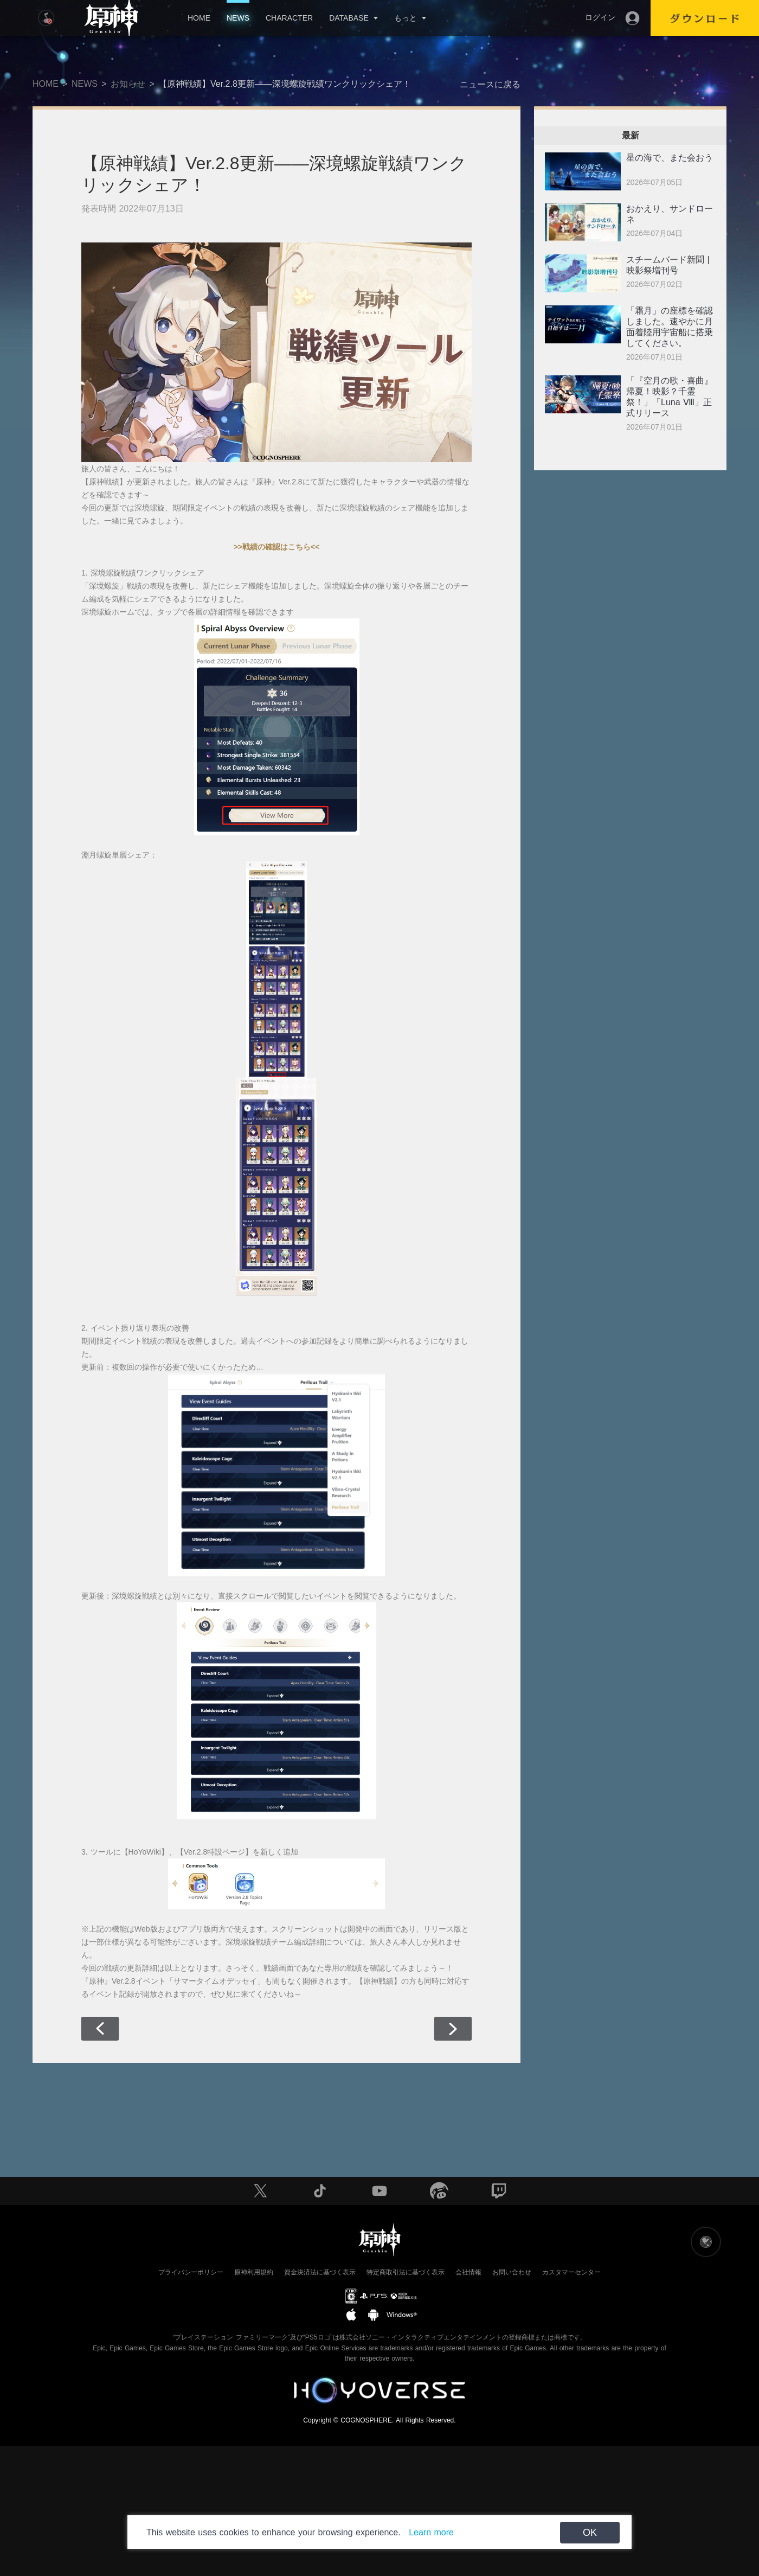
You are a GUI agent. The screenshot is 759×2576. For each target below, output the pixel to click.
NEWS (238, 18)
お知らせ (128, 83)
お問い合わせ (511, 2272)
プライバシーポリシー (190, 2272)
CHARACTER (289, 18)
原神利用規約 (253, 2272)
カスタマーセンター (571, 2272)
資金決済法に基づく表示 (320, 2272)
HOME (199, 18)
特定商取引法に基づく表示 (405, 2272)
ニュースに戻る (490, 84)
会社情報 (468, 2272)
